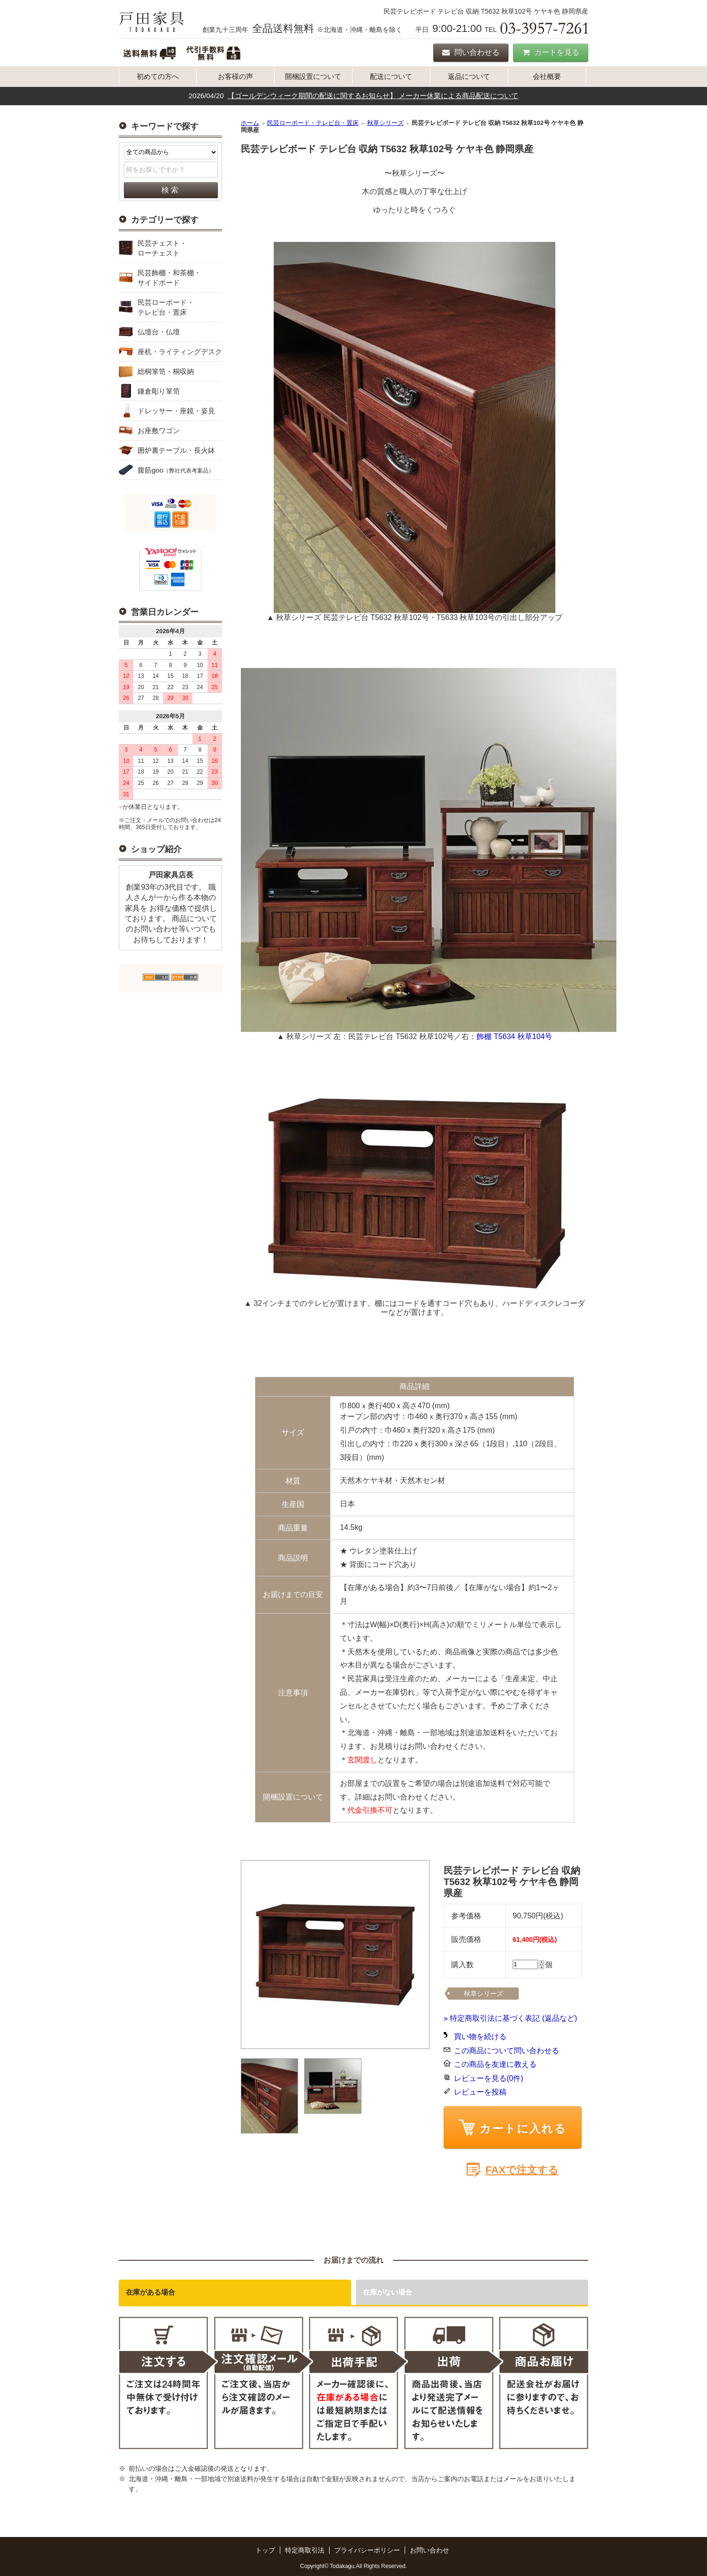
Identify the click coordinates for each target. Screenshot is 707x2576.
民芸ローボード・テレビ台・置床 (166, 307)
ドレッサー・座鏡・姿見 (176, 411)
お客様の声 (235, 76)
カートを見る (551, 52)
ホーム (250, 122)
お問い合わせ (429, 2550)
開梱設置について (313, 76)
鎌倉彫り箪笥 (159, 391)
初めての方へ (158, 76)
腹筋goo (176, 470)
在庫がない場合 (387, 2292)
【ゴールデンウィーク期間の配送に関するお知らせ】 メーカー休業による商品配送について (373, 96)
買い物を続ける (480, 2037)
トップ (265, 2550)
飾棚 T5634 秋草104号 (514, 1036)
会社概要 (547, 76)
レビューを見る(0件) (488, 2078)
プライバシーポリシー (367, 2550)
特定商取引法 (304, 2550)
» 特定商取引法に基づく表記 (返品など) (510, 2018)
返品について (469, 76)
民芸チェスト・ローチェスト (162, 248)
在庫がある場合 (150, 2292)
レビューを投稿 (480, 2092)
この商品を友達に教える (495, 2064)
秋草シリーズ (385, 122)
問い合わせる (471, 52)
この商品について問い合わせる (506, 2051)
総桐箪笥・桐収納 (166, 371)
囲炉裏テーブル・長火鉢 (176, 450)
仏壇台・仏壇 (159, 332)
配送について (391, 76)
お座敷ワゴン (159, 431)
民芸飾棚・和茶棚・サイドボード (169, 278)
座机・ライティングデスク (180, 352)
